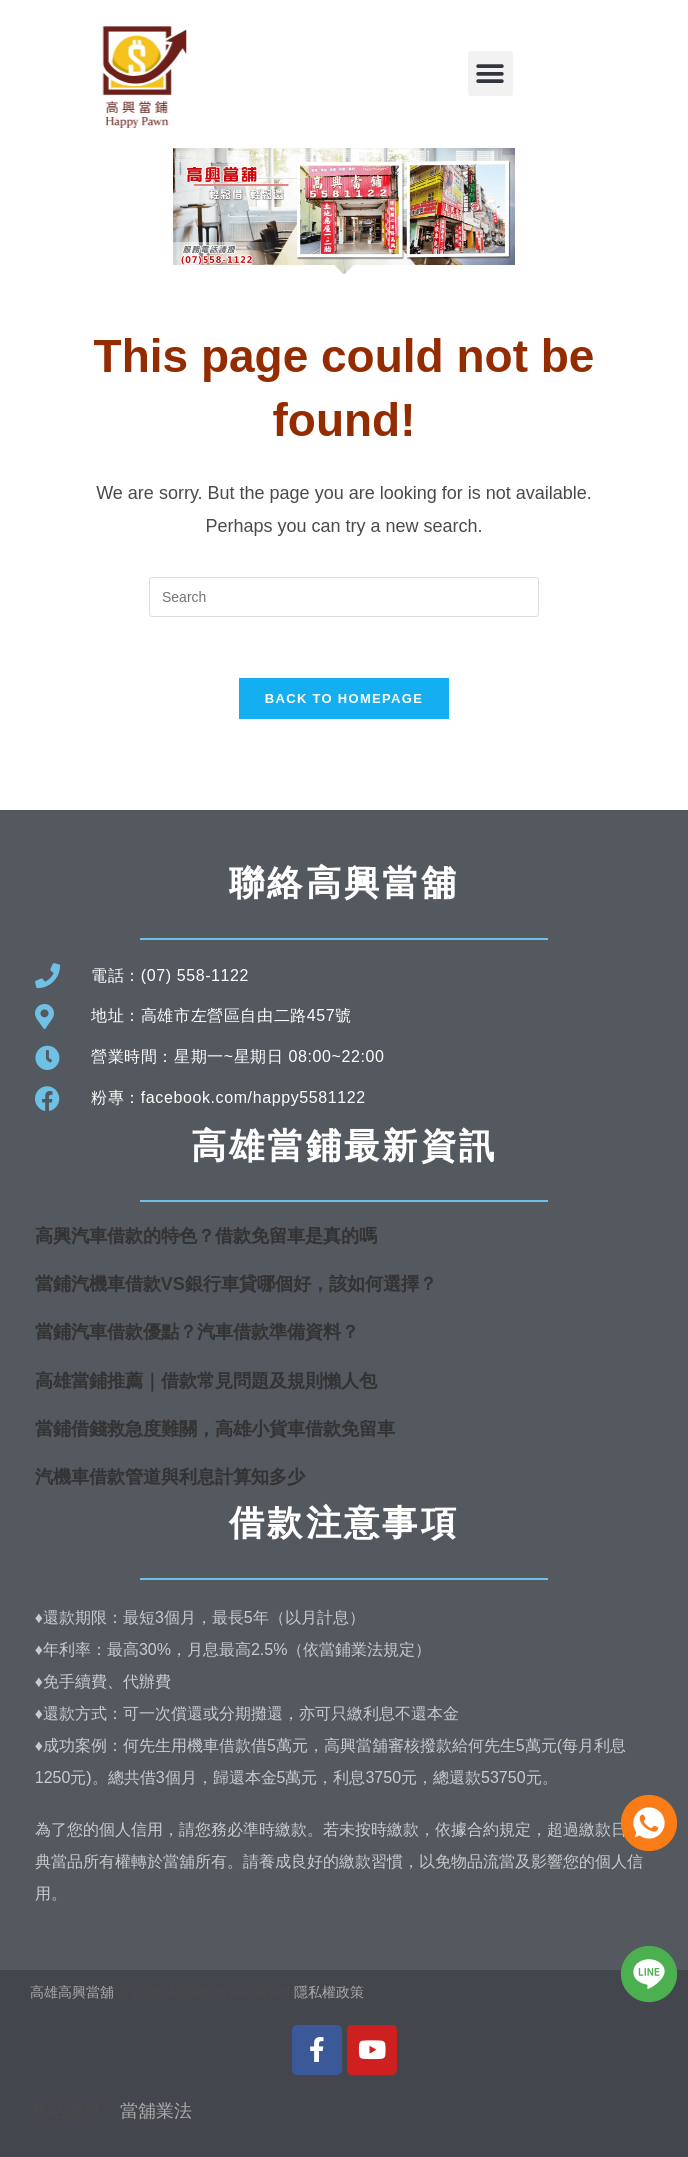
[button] (490, 73)
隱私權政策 (329, 1992)
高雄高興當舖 (74, 1992)
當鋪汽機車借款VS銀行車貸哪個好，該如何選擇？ (236, 1284)
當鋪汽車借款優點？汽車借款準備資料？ (197, 1332)
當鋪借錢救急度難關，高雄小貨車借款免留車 (215, 1429)
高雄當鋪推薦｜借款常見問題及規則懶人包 (206, 1381)
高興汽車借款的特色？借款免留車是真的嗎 (206, 1236)
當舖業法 (156, 2111)
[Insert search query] (344, 597)
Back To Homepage (344, 698)
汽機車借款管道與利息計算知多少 (170, 1477)
